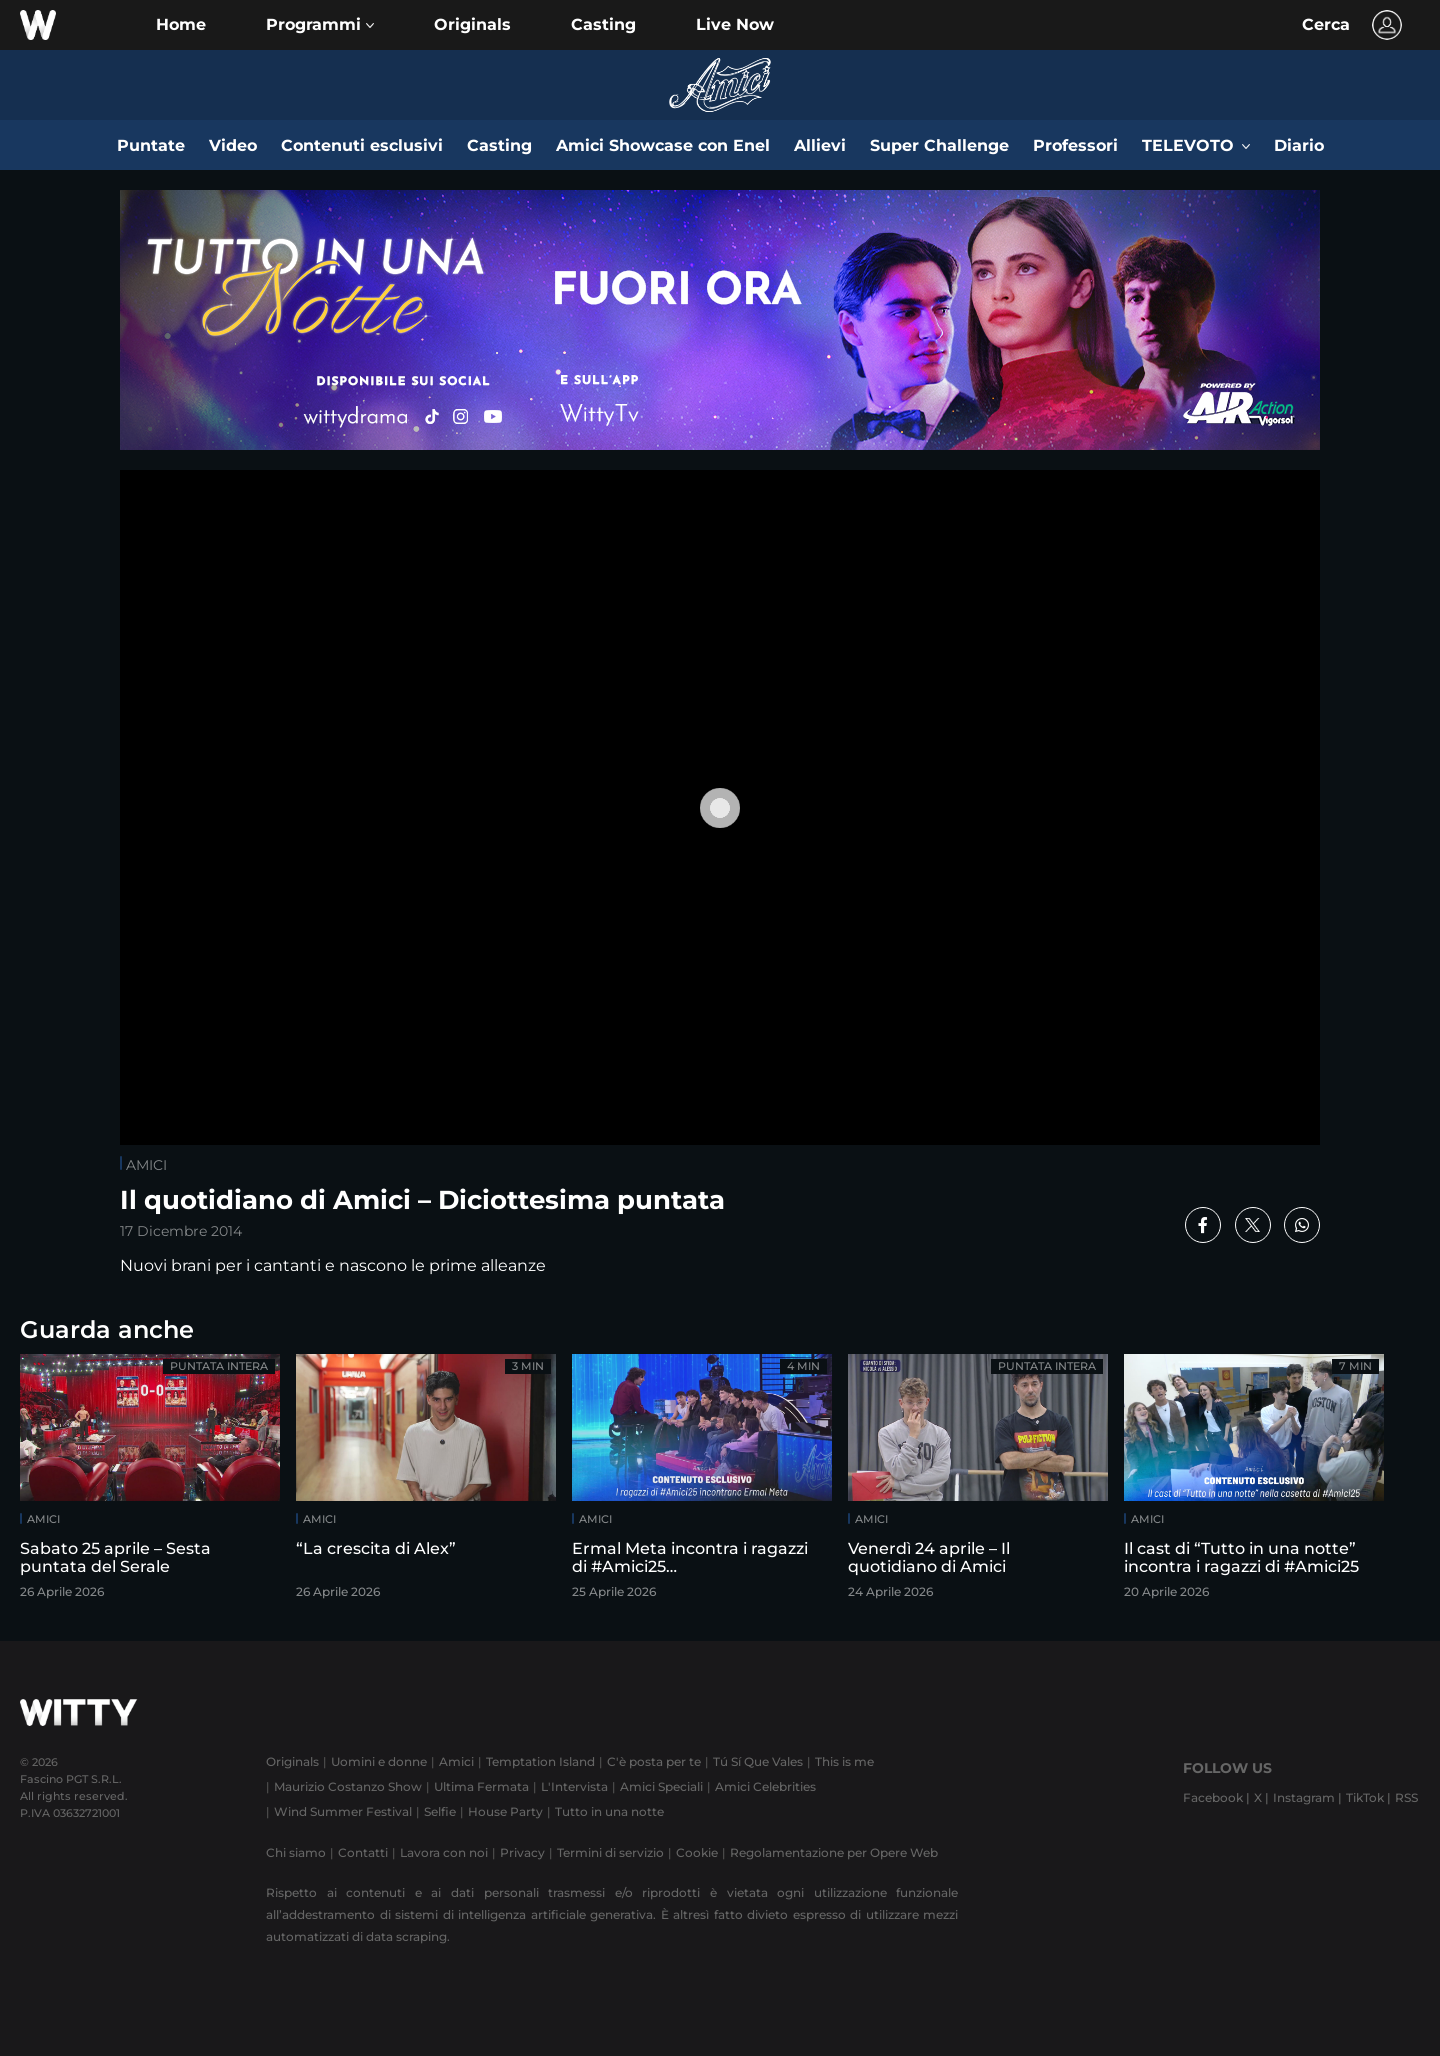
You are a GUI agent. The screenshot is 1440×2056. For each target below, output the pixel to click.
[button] (320, 25)
